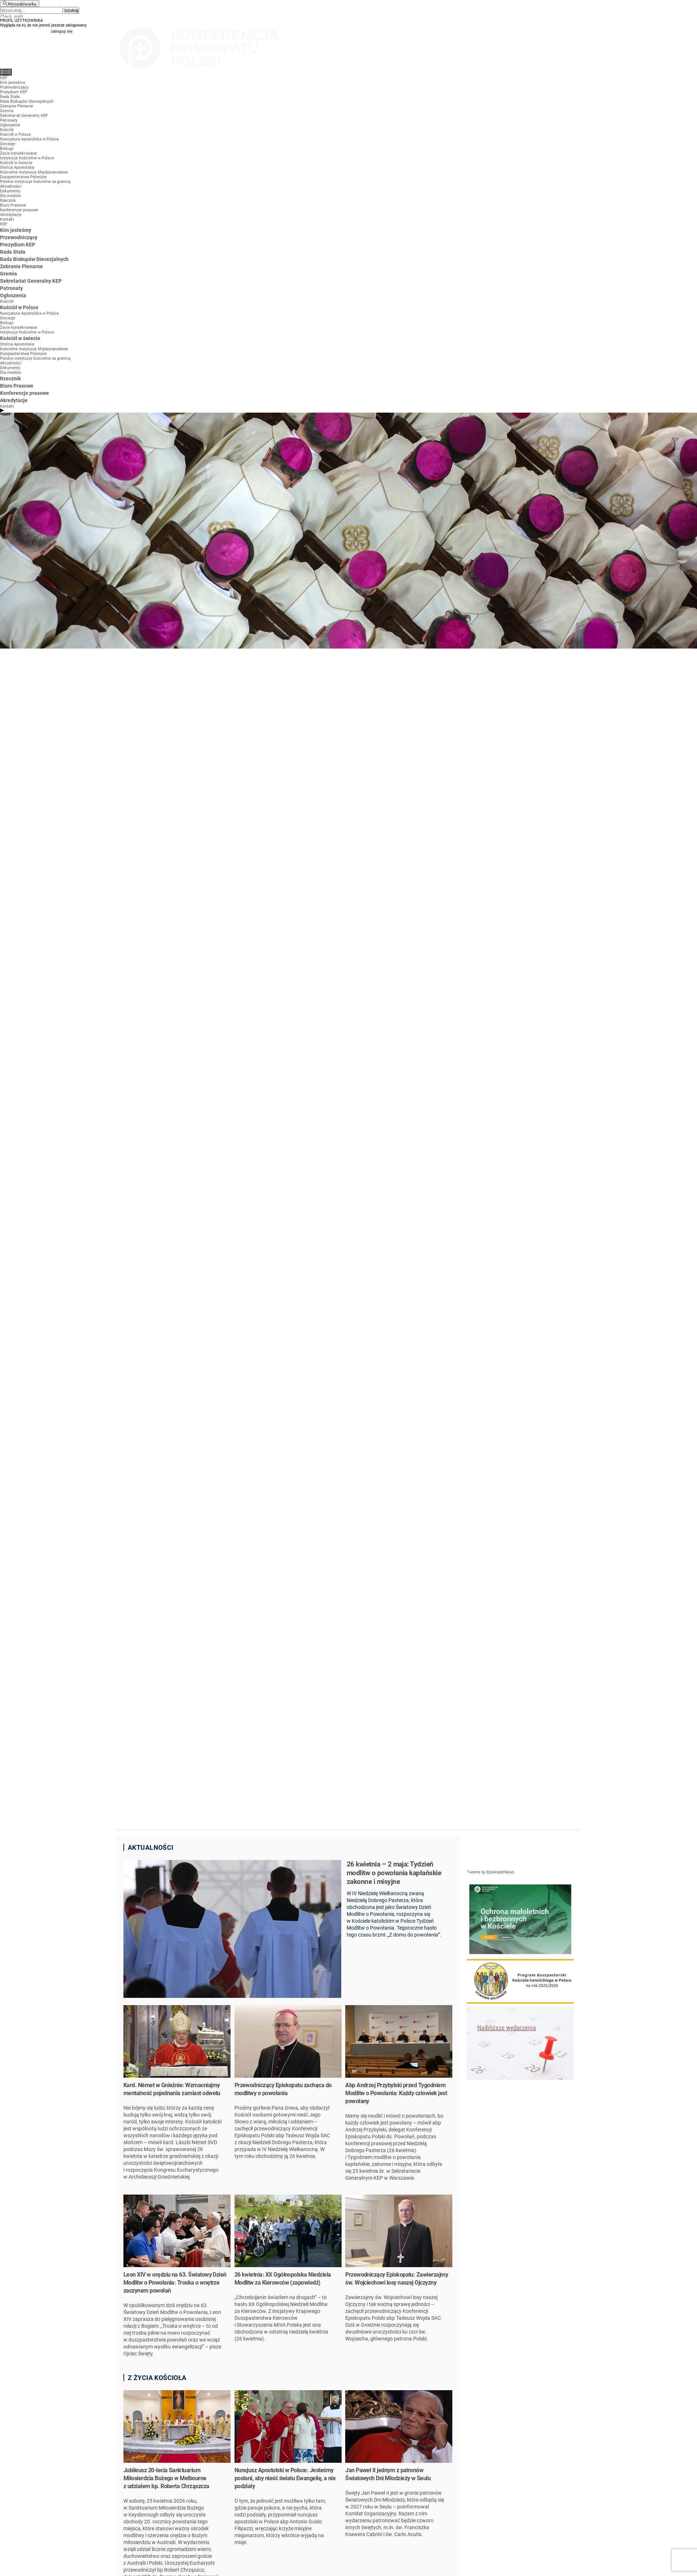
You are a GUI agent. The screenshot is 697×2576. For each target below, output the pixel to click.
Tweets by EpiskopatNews (490, 1872)
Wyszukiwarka (22, 3)
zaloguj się (62, 31)
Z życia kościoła (157, 2377)
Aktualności (151, 1847)
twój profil (14, 15)
